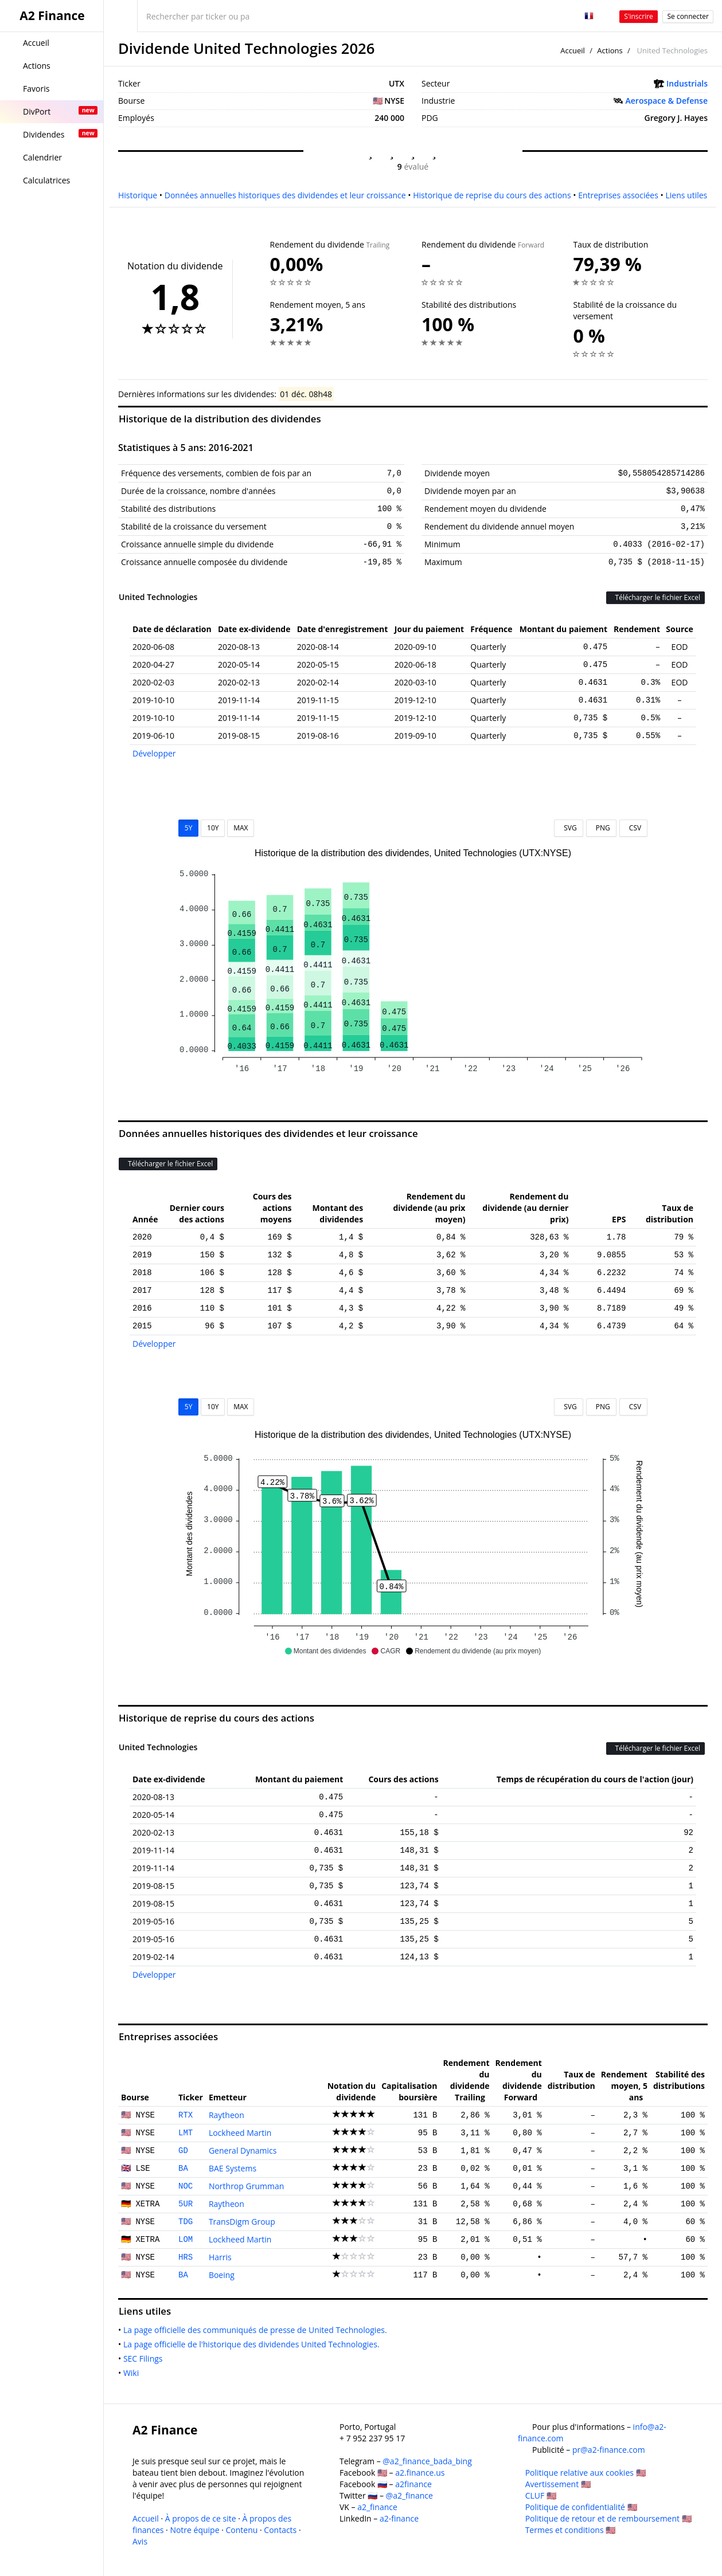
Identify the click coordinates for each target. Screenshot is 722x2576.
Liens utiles (686, 195)
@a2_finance (409, 2495)
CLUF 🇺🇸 (540, 2495)
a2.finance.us (419, 2472)
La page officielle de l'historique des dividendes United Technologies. (253, 2344)
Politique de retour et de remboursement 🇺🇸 (608, 2518)
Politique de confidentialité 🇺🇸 (581, 2506)
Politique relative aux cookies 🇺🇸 (585, 2472)
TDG (185, 2221)
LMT (185, 2133)
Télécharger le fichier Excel (655, 597)
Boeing (222, 2274)
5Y (189, 828)
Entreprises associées (618, 195)
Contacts (280, 2529)
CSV (633, 828)
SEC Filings (145, 2358)
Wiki (133, 2372)
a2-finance (399, 2518)
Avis (139, 2541)
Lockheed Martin (240, 2132)
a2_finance (377, 2506)
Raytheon (226, 2115)
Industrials (687, 83)
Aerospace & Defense (667, 100)
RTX (185, 2115)
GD (183, 2150)
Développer (154, 753)
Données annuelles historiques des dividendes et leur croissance (285, 195)
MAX (240, 828)
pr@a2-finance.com (608, 2449)
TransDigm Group (242, 2221)
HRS (185, 2257)
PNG (601, 828)
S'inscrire (638, 16)
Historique (137, 195)
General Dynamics (243, 2150)
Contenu (242, 2529)
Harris (220, 2257)
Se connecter (688, 16)
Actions (609, 50)
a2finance (413, 2484)
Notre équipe (194, 2529)
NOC (185, 2186)
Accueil (572, 50)
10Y (212, 828)
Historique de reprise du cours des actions (492, 195)
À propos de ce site (200, 2518)
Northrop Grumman (246, 2186)
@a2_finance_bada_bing (427, 2461)
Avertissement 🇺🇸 (558, 2484)
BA (183, 2168)
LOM (185, 2239)
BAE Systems (232, 2168)
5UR (185, 2204)
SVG (568, 828)
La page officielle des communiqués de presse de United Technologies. (257, 2329)
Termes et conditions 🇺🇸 (570, 2529)
